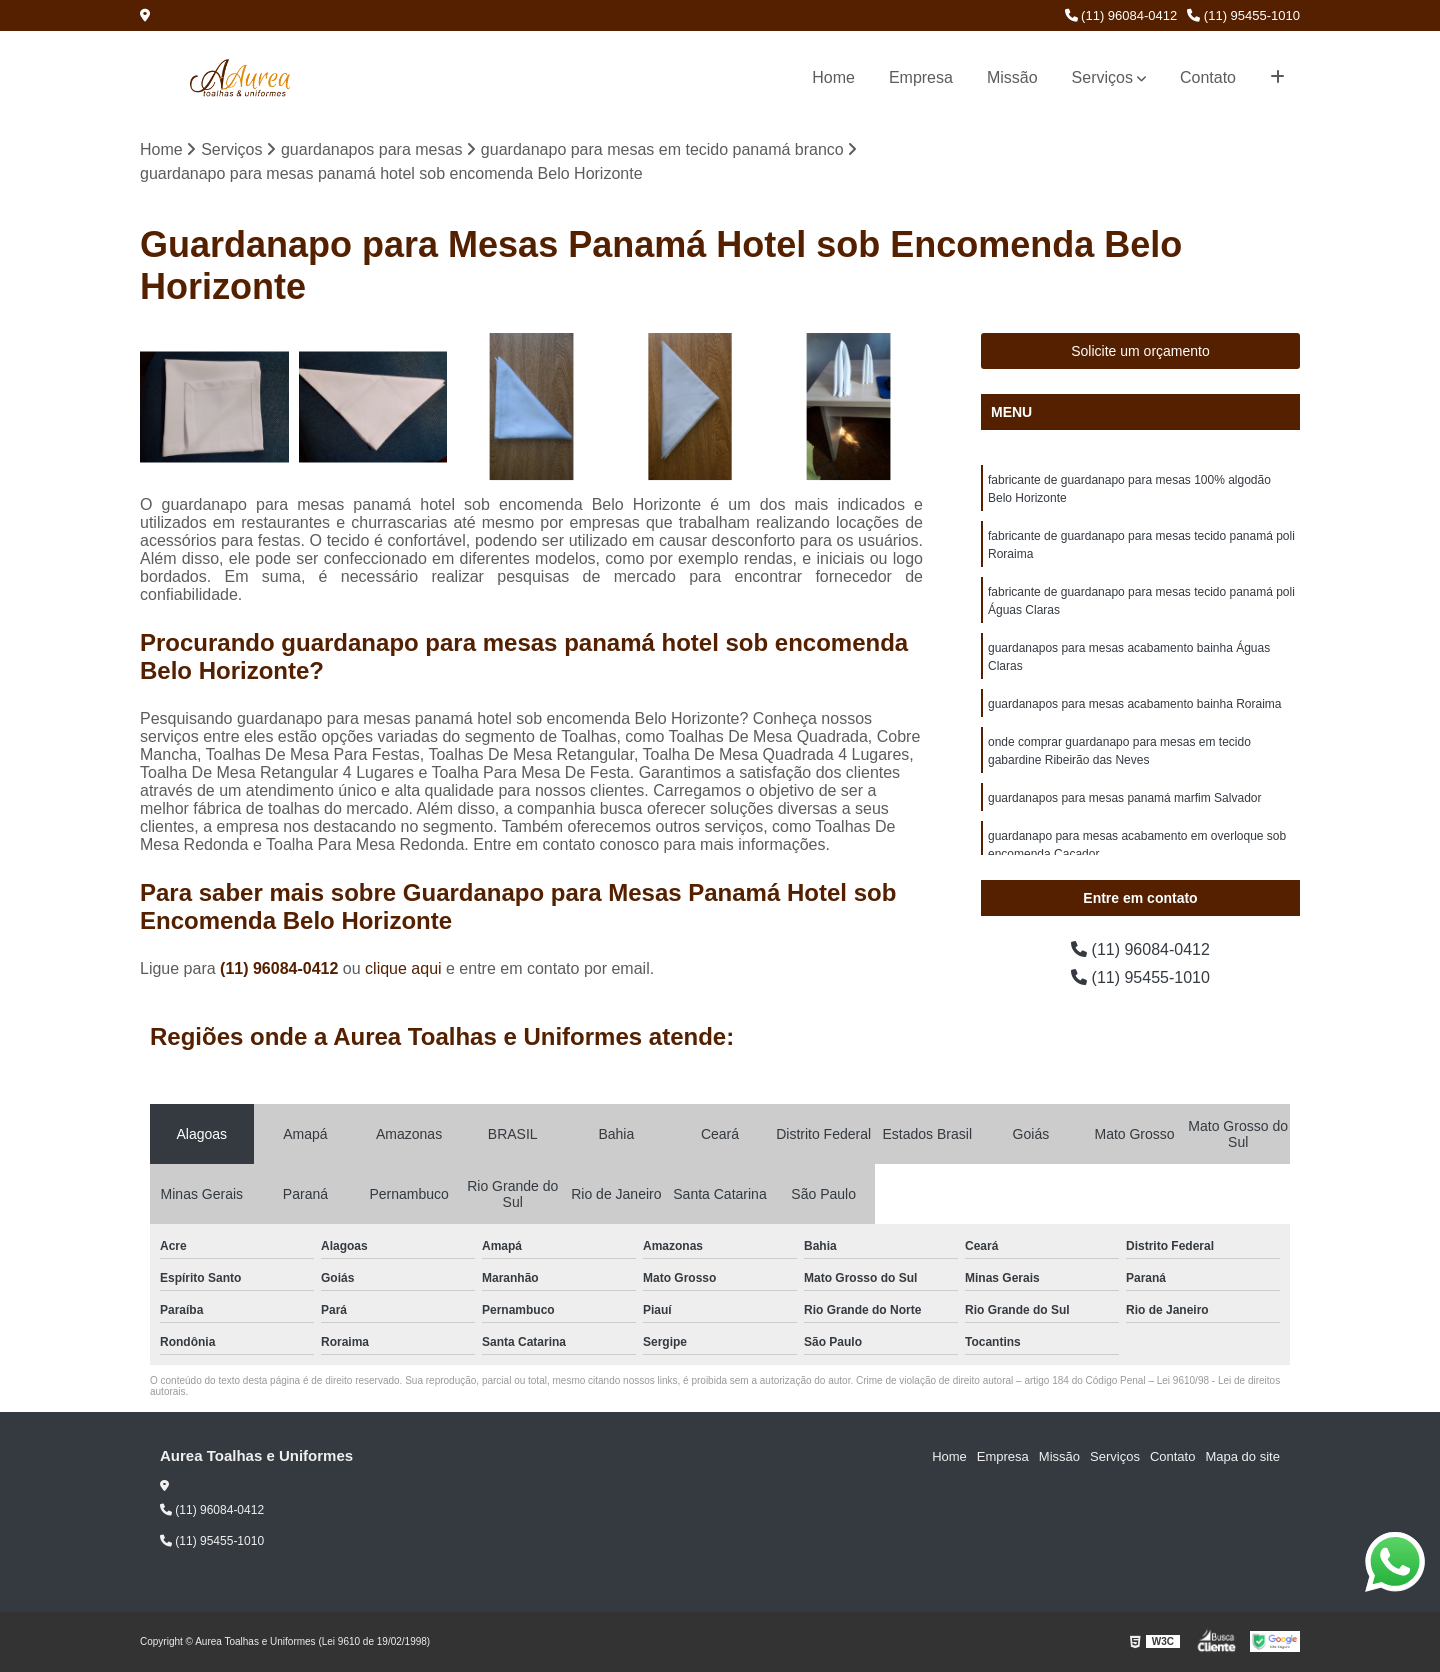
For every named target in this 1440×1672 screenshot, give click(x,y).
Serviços (1102, 77)
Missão (1012, 77)
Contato (1208, 77)
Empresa (921, 77)
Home (833, 77)
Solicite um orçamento (1140, 351)
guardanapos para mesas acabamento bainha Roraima (1135, 704)
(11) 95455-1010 (1243, 15)
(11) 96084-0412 (1121, 15)
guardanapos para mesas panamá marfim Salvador (1124, 798)
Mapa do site (1242, 1456)
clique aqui (403, 968)
